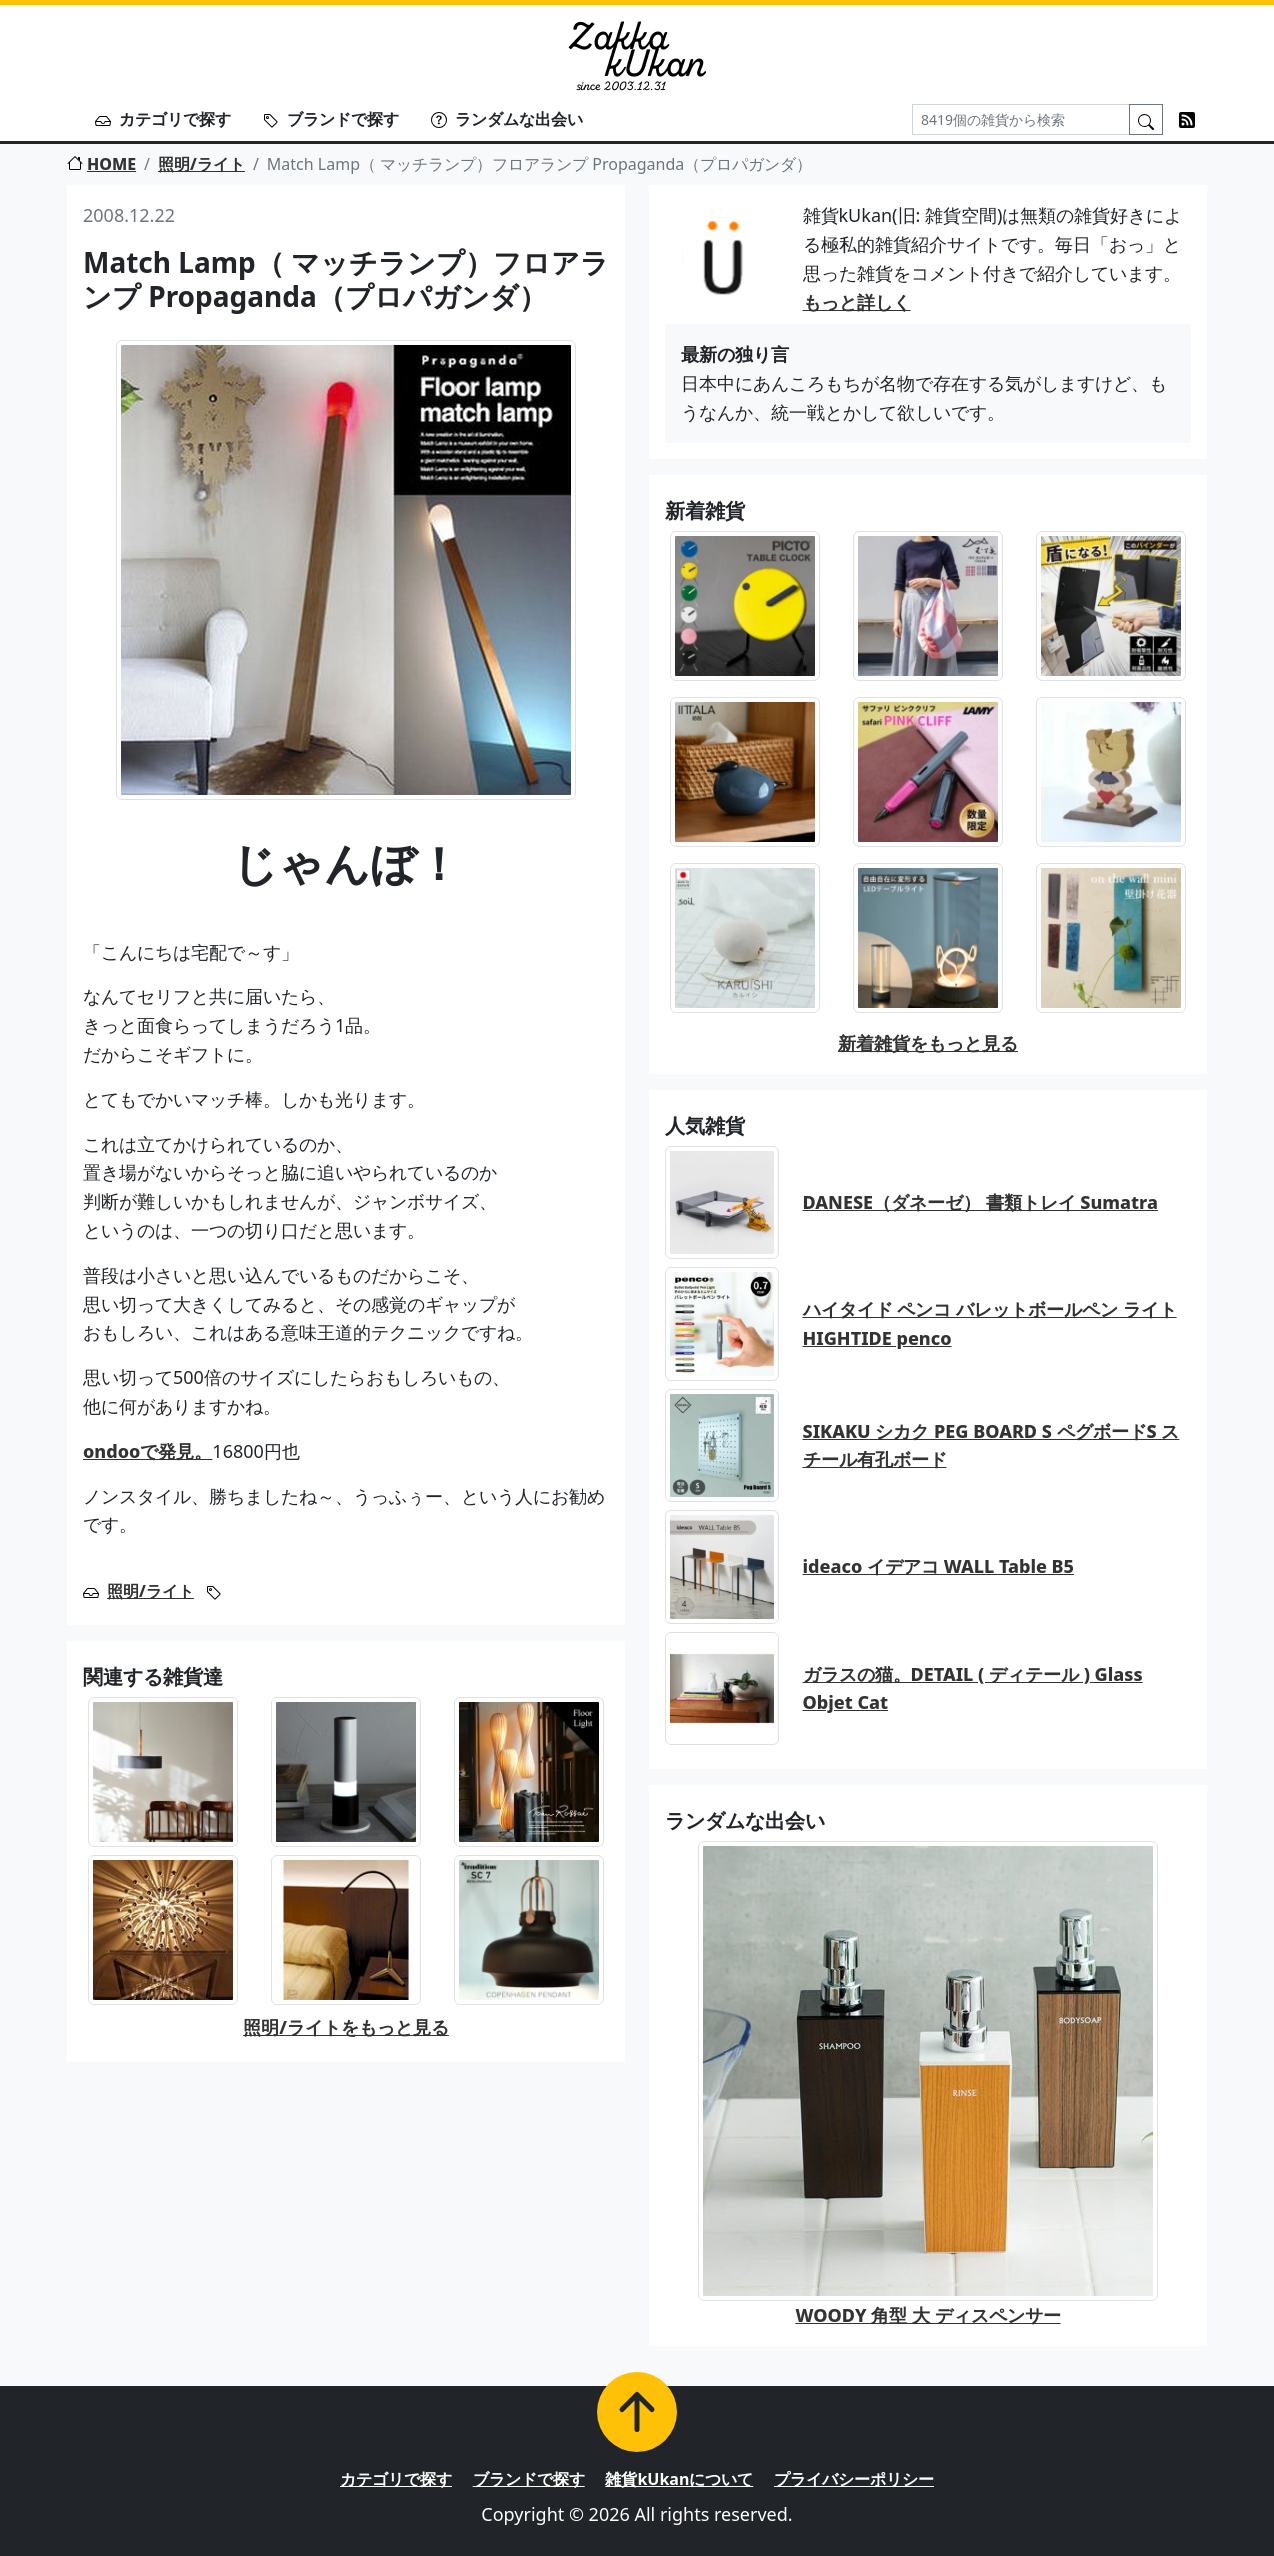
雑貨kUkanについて (679, 2479)
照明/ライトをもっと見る (346, 2027)
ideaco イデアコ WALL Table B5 (939, 1566)
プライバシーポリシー (854, 2479)
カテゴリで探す (163, 119)
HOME (101, 164)
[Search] (1021, 119)
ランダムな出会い (507, 119)
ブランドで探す (331, 119)
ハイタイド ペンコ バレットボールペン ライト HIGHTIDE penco (990, 1323)
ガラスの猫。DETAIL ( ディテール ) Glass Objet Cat (973, 1688)
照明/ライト (201, 164)
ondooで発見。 (147, 1451)
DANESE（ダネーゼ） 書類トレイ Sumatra (980, 1202)
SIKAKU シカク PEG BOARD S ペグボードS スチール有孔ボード (991, 1445)
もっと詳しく (857, 302)
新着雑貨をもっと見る (928, 1043)
